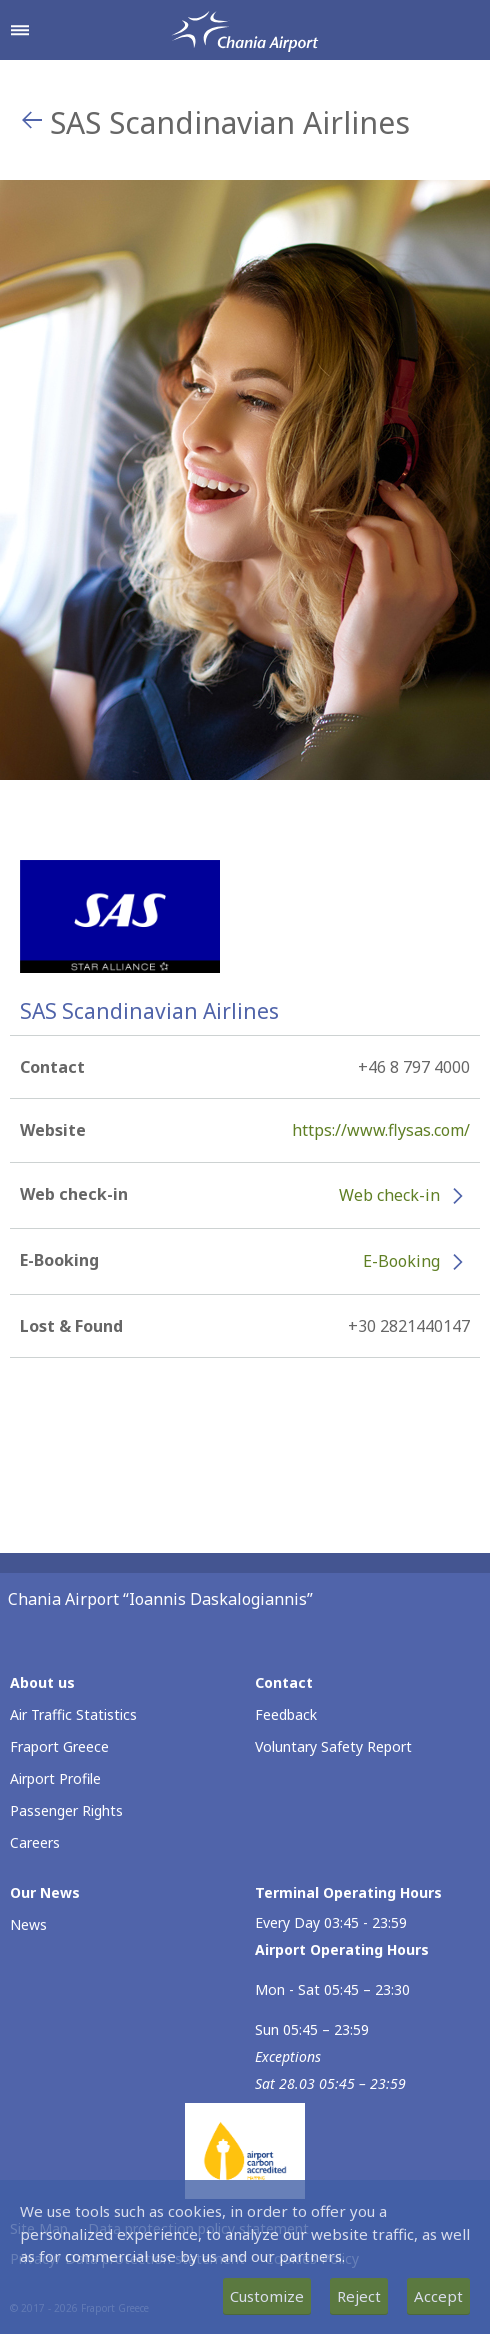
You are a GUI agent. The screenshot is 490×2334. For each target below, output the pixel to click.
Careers (35, 1842)
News (28, 1924)
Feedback (286, 1714)
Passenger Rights (66, 1810)
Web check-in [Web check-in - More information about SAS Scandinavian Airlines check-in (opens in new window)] (389, 1195)
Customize (267, 2296)
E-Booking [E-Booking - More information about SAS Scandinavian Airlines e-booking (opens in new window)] (401, 1261)
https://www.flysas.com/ (381, 1130)
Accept (438, 2296)
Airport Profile (55, 1778)
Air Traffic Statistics (73, 1714)
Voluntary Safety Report (333, 1746)
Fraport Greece (59, 1746)
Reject (359, 2296)
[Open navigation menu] (20, 30)
